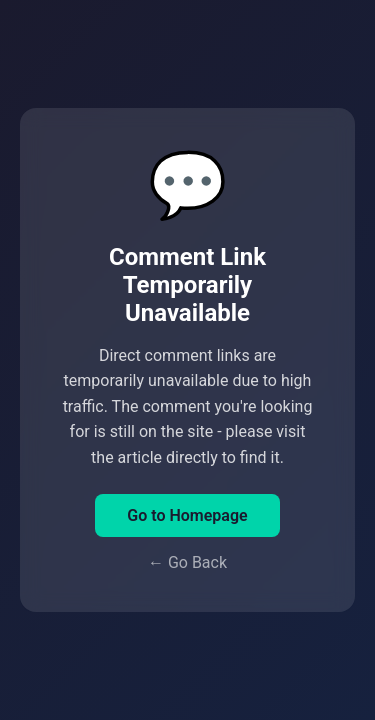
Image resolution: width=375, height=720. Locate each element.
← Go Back (187, 562)
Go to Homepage (187, 515)
